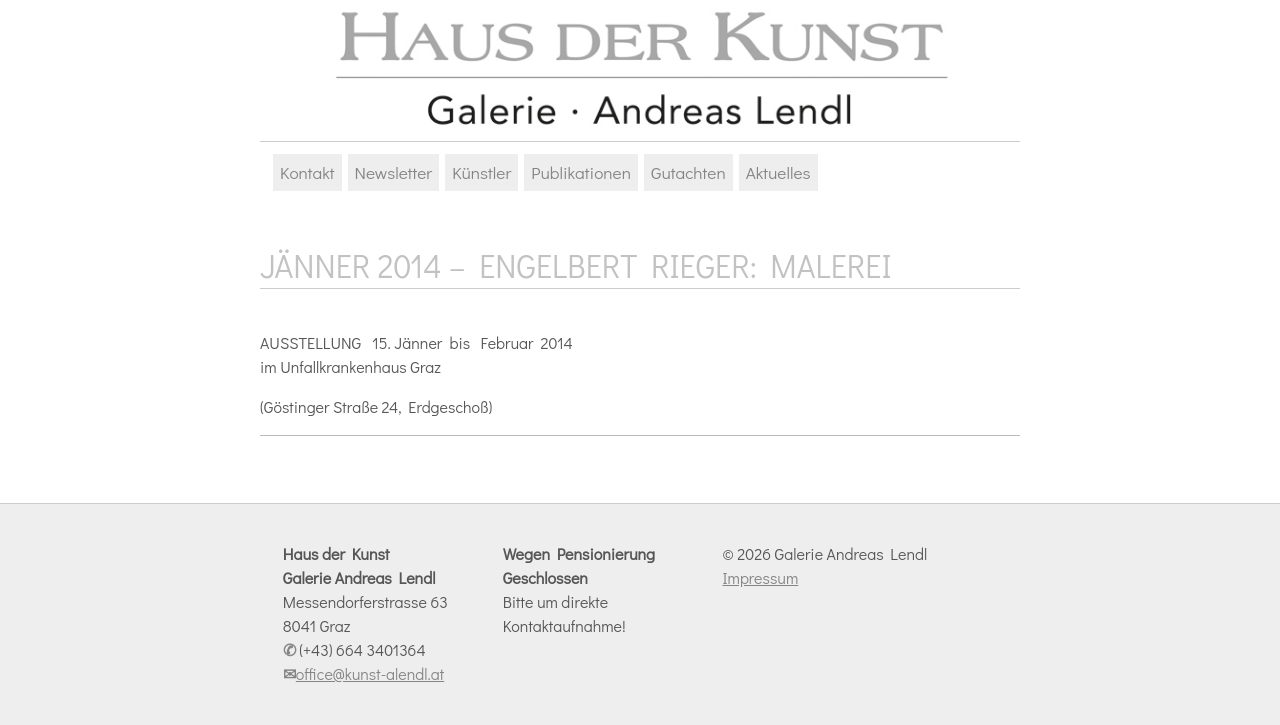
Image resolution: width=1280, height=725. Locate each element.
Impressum (760, 577)
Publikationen (581, 172)
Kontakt (307, 172)
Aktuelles (778, 172)
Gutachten (688, 172)
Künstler (481, 172)
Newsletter (394, 172)
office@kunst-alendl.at (370, 673)
